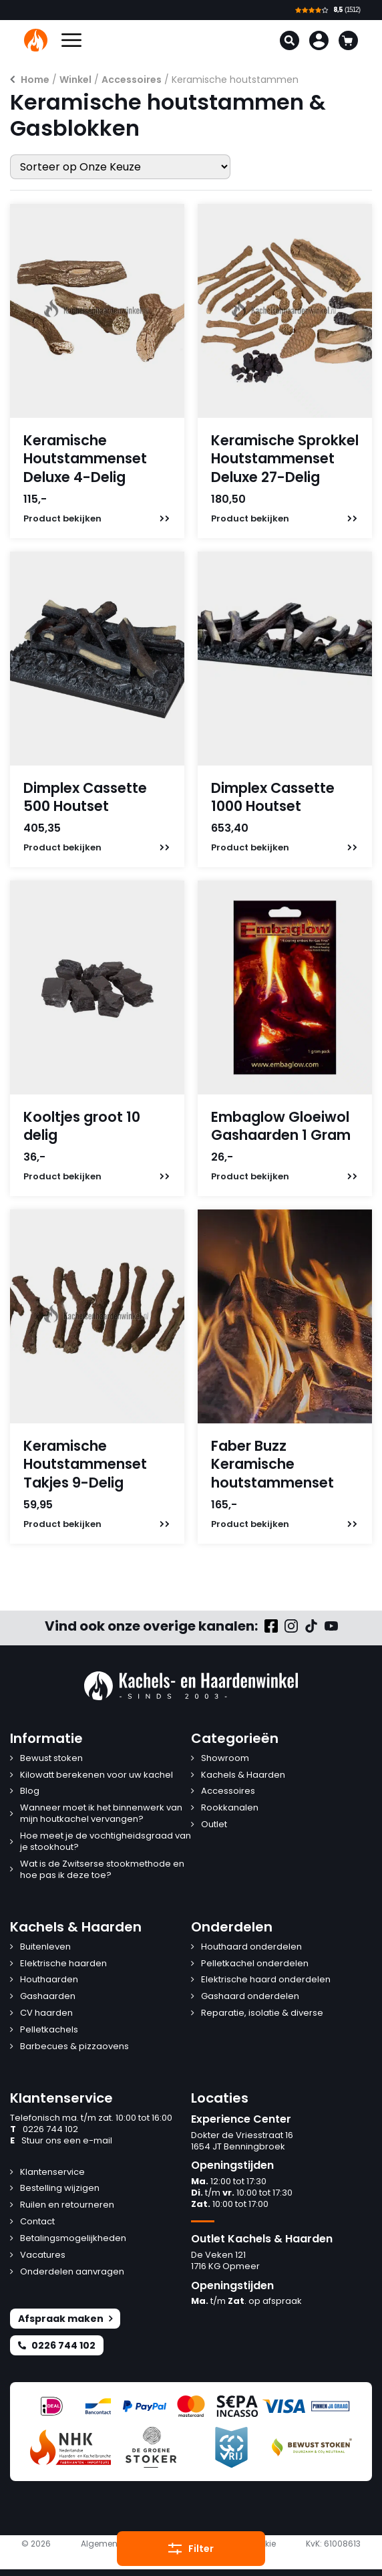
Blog (29, 1791)
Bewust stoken (51, 1758)
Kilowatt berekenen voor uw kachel (96, 1775)
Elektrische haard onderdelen (266, 1980)
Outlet (214, 1825)
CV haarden (46, 2013)
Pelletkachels (49, 2030)
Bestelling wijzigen (60, 2188)
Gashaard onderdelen (250, 1996)
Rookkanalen (229, 1808)
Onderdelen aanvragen (72, 2272)
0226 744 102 (44, 2129)
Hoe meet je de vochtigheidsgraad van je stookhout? (105, 1842)
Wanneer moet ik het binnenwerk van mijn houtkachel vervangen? (101, 1813)
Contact (37, 2222)
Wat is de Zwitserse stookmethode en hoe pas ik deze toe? (102, 1870)
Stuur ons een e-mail (61, 2141)
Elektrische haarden (63, 1964)
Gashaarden (47, 1996)
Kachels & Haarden (243, 1775)
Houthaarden (49, 1980)
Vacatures (42, 2255)
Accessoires (132, 79)
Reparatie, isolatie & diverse (262, 2013)
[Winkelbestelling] (120, 166)
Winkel (75, 79)
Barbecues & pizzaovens (74, 2047)
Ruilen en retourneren (67, 2205)
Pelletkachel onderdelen (255, 1964)
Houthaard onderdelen (251, 1947)
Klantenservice (52, 2172)
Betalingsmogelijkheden (73, 2238)
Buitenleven (45, 1947)
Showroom (225, 1758)
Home (35, 79)
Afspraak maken (65, 2318)
